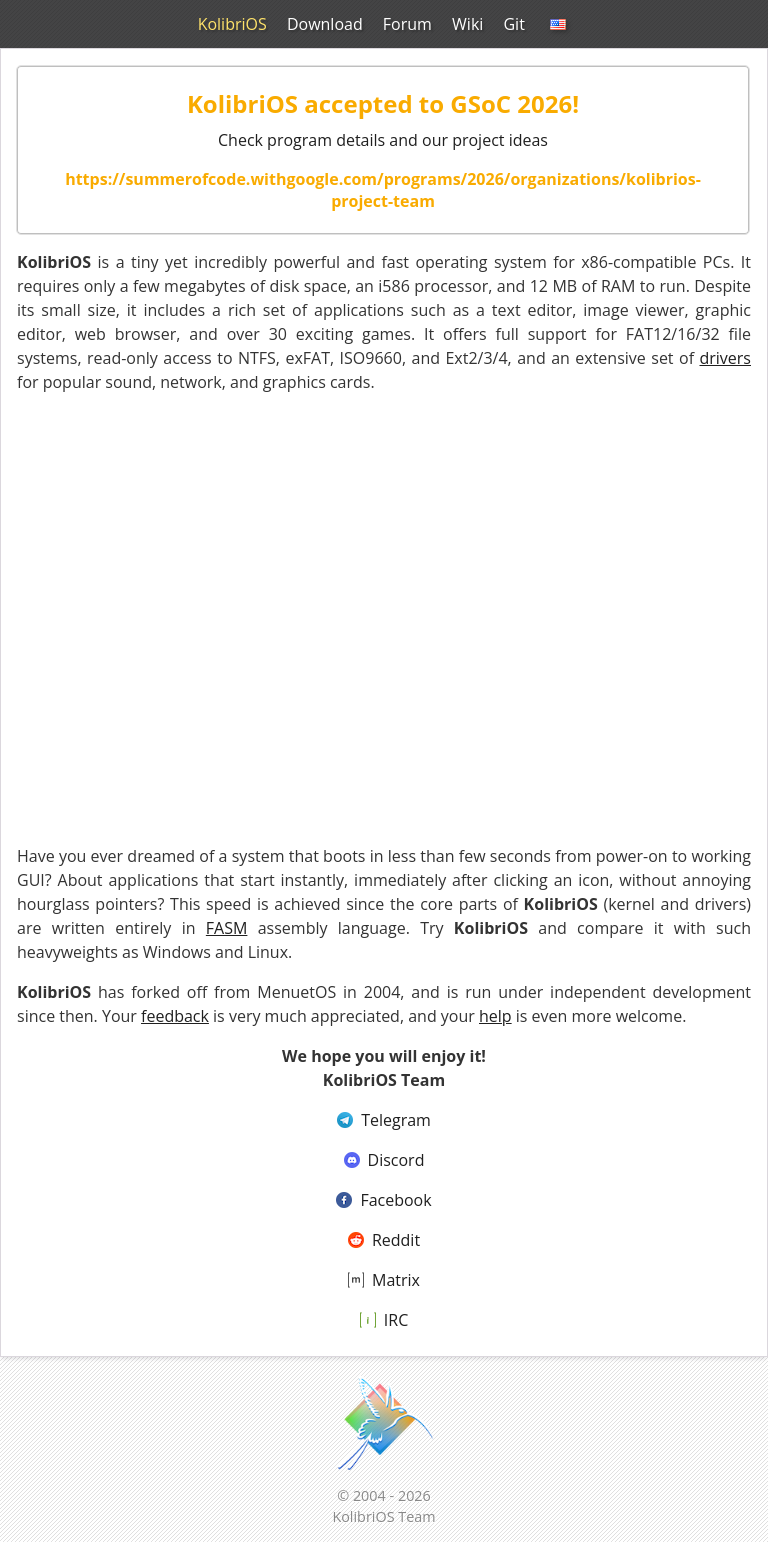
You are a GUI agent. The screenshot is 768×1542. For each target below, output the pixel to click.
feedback (175, 1016)
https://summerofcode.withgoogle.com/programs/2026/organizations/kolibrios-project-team (383, 190)
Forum (407, 24)
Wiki (467, 24)
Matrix (384, 1280)
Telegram (384, 1120)
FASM (227, 928)
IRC (384, 1320)
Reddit (384, 1240)
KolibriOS (234, 24)
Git (513, 24)
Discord (384, 1160)
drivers (725, 358)
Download (327, 24)
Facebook (383, 1200)
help (495, 1016)
